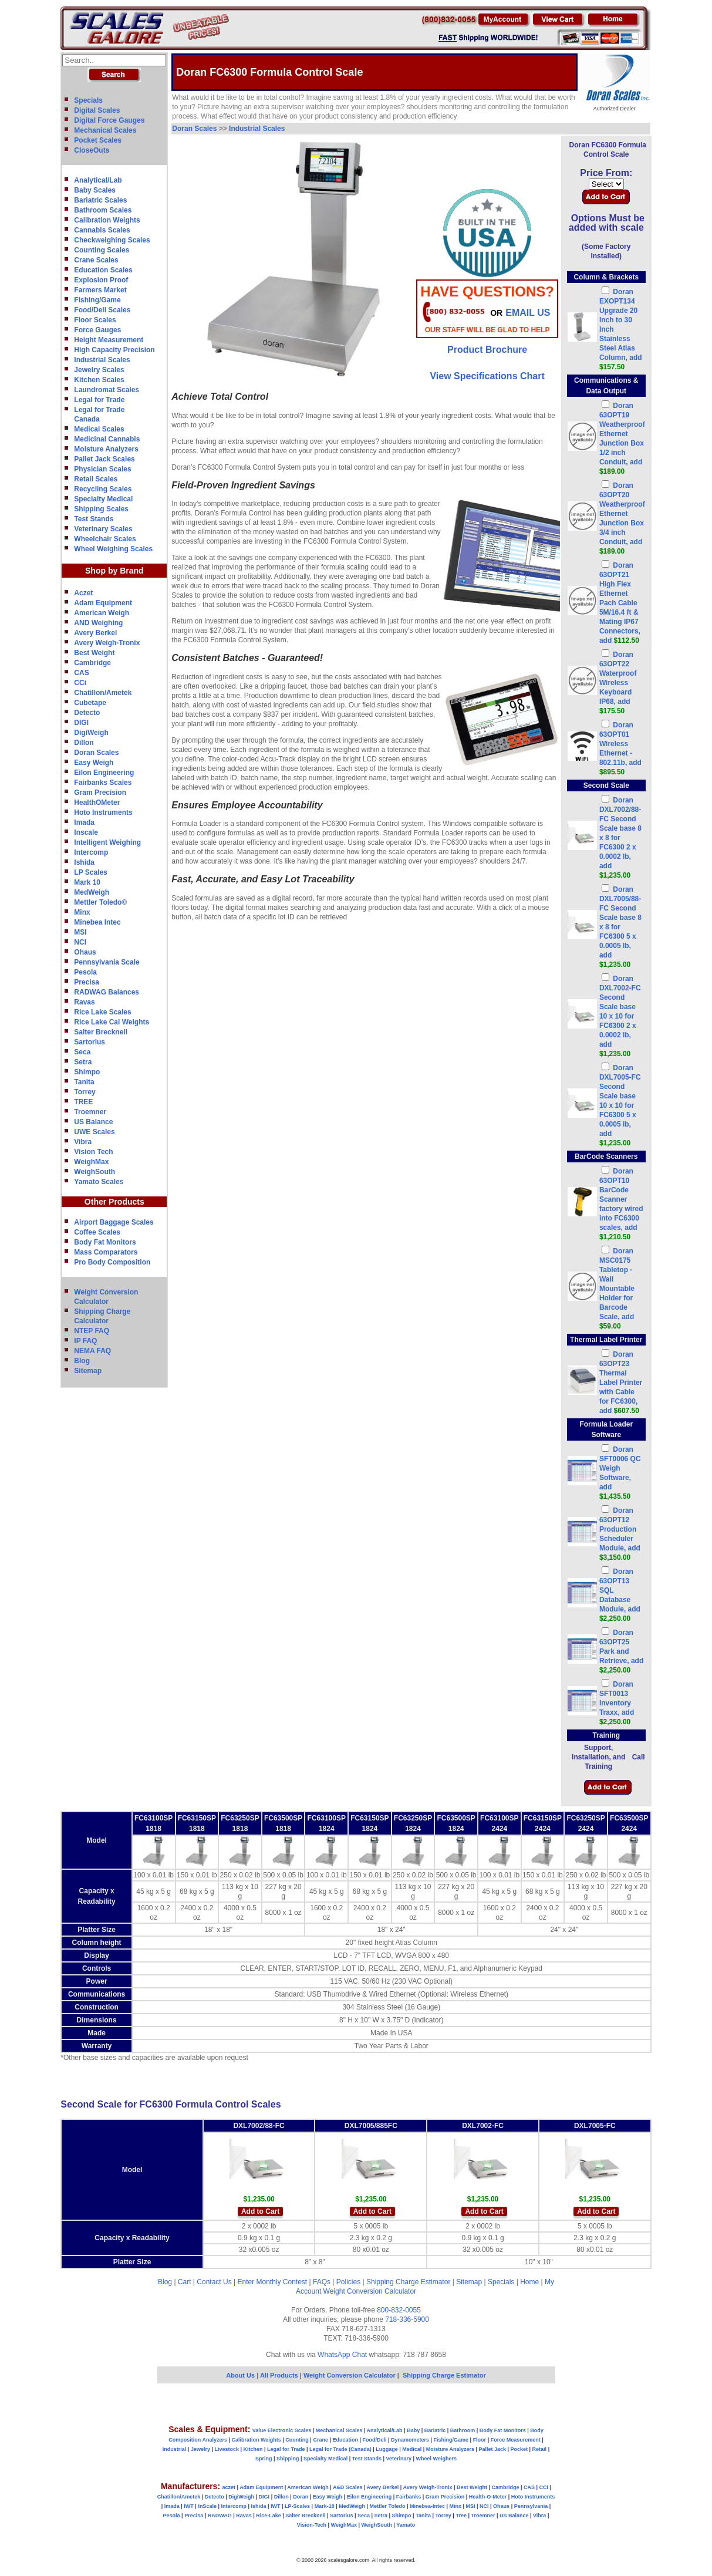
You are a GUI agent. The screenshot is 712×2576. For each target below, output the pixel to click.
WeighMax (91, 1162)
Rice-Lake (268, 2515)
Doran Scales (96, 752)
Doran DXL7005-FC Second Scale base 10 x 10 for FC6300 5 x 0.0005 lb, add (620, 1105)
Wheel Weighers (436, 2459)
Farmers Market (100, 290)
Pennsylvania (531, 2506)
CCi (80, 683)
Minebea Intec (97, 922)
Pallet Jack (492, 2449)
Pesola (85, 972)
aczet (228, 2487)
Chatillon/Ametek (102, 693)
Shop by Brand (114, 570)
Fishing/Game (97, 300)
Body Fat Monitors (105, 1242)
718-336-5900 (407, 2319)
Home (529, 2282)
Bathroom (462, 2430)
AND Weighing (98, 623)
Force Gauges (97, 330)
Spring (263, 2459)
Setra (83, 1062)
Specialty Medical (103, 499)
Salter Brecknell (100, 1032)
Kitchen (253, 2449)
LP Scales (90, 872)
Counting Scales (101, 250)
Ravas (84, 1002)
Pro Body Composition (112, 1262)
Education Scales (103, 270)
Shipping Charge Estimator (408, 2282)
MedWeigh (91, 892)
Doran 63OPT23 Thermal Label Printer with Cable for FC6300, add (620, 1382)
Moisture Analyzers (106, 449)
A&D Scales (348, 2487)
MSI (80, 932)
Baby (413, 2430)
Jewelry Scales (99, 370)
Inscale (86, 832)
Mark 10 (87, 882)
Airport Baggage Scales (113, 1222)
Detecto (87, 713)
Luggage (387, 2449)
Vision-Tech (311, 2525)
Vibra (83, 1142)
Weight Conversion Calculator (370, 2291)
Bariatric (435, 2430)
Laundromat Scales (106, 390)
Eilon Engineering (104, 772)
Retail (539, 2449)
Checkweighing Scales (112, 240)
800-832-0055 (399, 2310)
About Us (240, 2375)
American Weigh (101, 613)
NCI (80, 942)
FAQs (321, 2282)
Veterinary (399, 2459)
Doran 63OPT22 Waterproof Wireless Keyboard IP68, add (618, 682)
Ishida (84, 862)
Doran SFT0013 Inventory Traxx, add (616, 1703)
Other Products (114, 1201)
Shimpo (87, 1072)
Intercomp (91, 852)
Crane (320, 2440)
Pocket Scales (98, 140)
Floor (480, 2440)
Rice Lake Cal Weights (111, 1022)
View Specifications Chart (487, 376)
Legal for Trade (99, 400)
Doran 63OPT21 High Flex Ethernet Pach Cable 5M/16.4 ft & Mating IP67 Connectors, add (619, 603)
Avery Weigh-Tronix (107, 643)
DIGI (81, 723)
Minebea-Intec (427, 2506)
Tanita (84, 1082)
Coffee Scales (97, 1232)
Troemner (90, 1112)
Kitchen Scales (99, 380)
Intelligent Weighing (107, 842)
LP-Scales (297, 2506)
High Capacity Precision (114, 350)
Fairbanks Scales (102, 782)
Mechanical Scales (105, 130)
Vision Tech (93, 1152)
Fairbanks (408, 2497)
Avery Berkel (95, 633)
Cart (184, 2282)
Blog (82, 1361)
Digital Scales (97, 110)
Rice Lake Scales (102, 1012)
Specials (88, 100)
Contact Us (214, 2282)
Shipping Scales (101, 509)
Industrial (175, 2449)
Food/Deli (374, 2440)
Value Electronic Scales (282, 2430)
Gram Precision (100, 792)
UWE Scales (94, 1132)
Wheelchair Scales (105, 539)
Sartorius (89, 1042)
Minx (82, 912)
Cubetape (90, 703)
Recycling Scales (102, 489)
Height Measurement (108, 340)
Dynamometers (410, 2440)
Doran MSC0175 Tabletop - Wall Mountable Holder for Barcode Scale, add (617, 1288)
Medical (411, 2449)
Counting (297, 2440)
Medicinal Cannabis (107, 439)
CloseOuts (91, 150)
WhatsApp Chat (342, 2355)
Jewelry (200, 2449)
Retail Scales (95, 479)
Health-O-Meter (488, 2497)
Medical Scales (99, 429)
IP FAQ (85, 1341)
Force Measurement (516, 2440)
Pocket (519, 2449)
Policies (348, 2282)
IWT (189, 2506)
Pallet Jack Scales (104, 459)
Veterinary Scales (103, 529)
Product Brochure (487, 350)
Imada (84, 822)
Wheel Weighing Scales (113, 549)
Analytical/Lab (98, 180)
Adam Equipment (103, 603)
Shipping (287, 2459)
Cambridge (92, 663)
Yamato (405, 2525)
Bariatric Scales (100, 200)
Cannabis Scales (102, 230)
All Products (280, 2375)
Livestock (226, 2449)
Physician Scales (102, 469)
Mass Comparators (105, 1252)
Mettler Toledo (388, 2506)
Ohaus (85, 952)
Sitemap (88, 1371)
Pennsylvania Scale (106, 962)
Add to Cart (260, 2211)
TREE (83, 1102)
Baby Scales (95, 190)
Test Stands (93, 519)
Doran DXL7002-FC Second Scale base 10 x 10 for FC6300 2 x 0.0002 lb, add (620, 1016)
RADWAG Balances (106, 992)
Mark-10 (325, 2506)
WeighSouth (94, 1172)
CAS (81, 673)
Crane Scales (96, 260)
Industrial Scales (102, 360)
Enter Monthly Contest (272, 2282)
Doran (300, 2497)
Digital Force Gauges (109, 120)
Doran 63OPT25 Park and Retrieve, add (621, 1651)
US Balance (93, 1122)
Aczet (83, 593)
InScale (207, 2506)
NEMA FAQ (92, 1351)
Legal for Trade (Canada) (340, 2449)
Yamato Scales (98, 1182)
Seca (82, 1052)
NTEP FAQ (91, 1331)
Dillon (83, 743)
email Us (527, 313)
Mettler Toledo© (100, 902)
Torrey (84, 1092)
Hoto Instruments (103, 812)
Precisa (86, 982)
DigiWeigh (91, 733)
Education (345, 2440)
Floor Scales (95, 320)
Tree (461, 2515)
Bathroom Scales (102, 210)
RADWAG (220, 2515)
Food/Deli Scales (102, 310)
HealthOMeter (97, 802)
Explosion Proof (101, 280)
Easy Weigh (93, 762)
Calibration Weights (107, 220)
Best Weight (94, 653)
